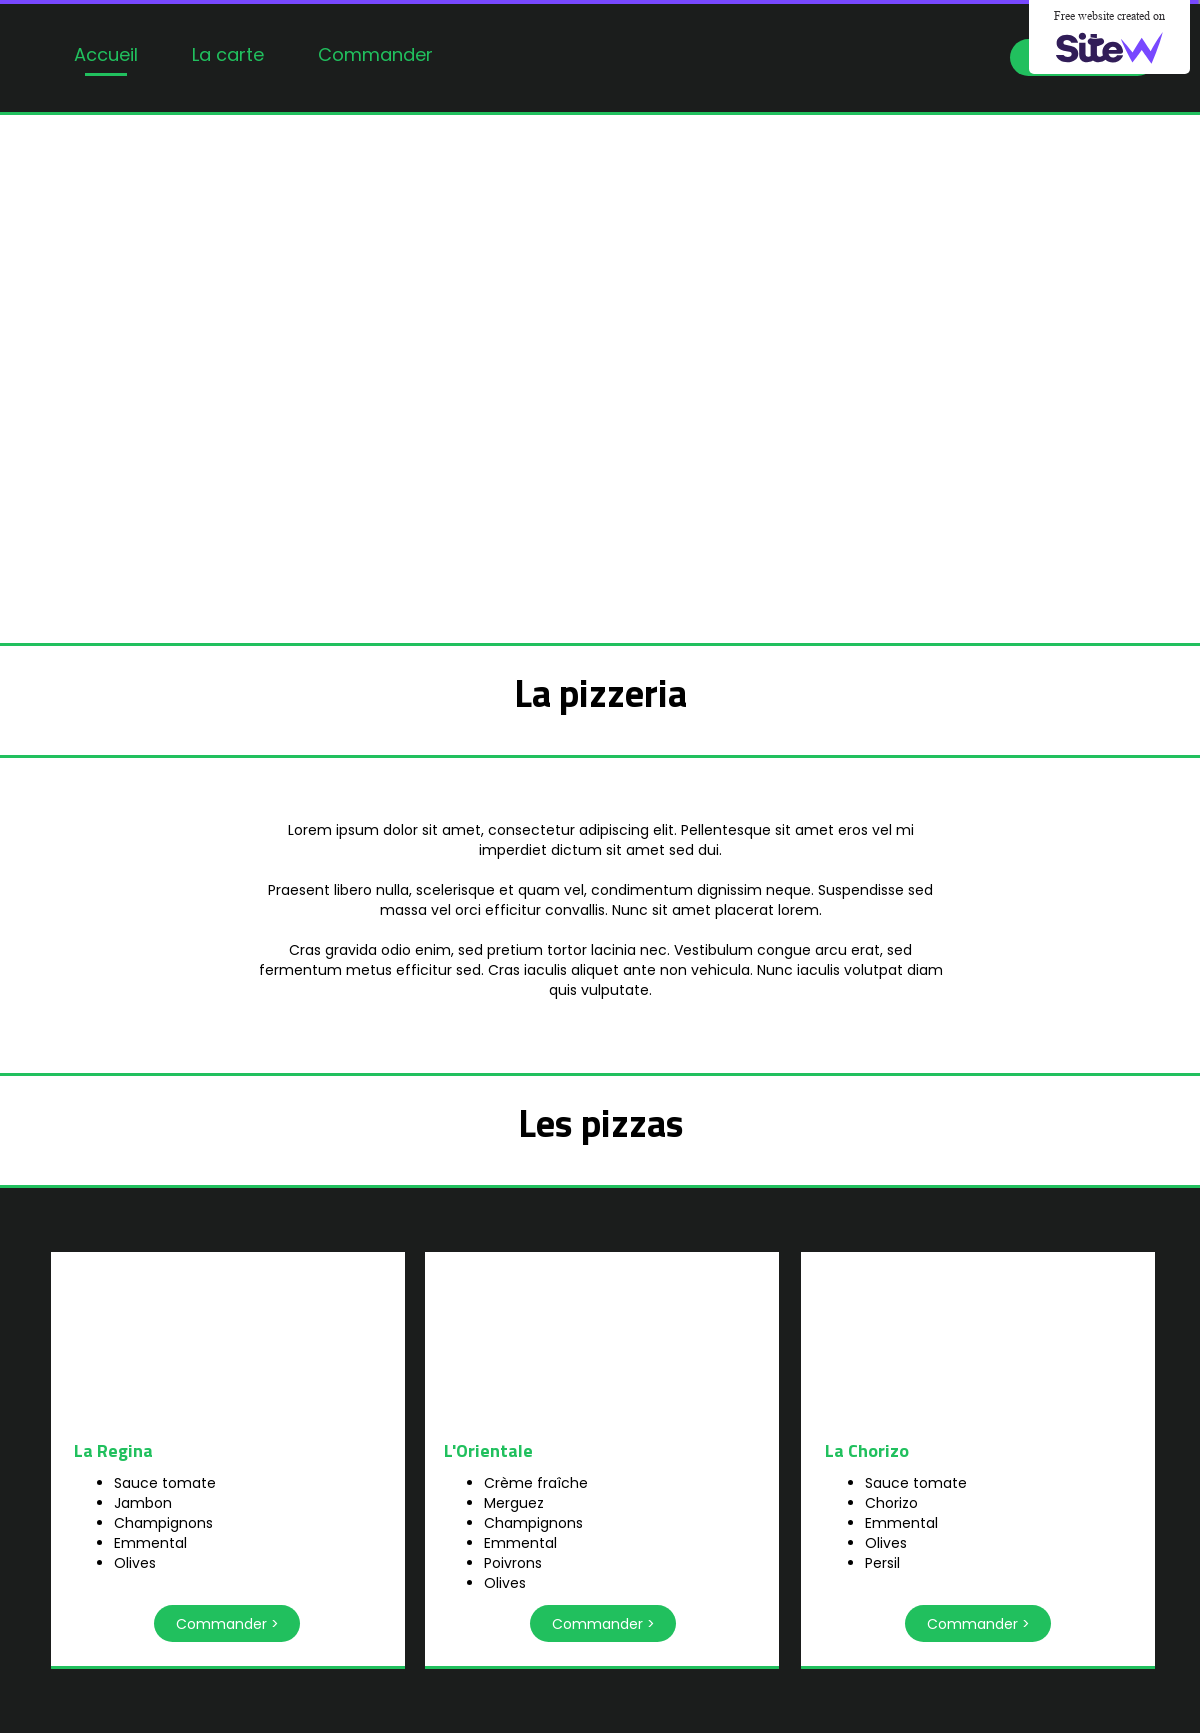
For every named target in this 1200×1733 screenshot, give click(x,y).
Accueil (106, 54)
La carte (228, 54)
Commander (375, 54)
